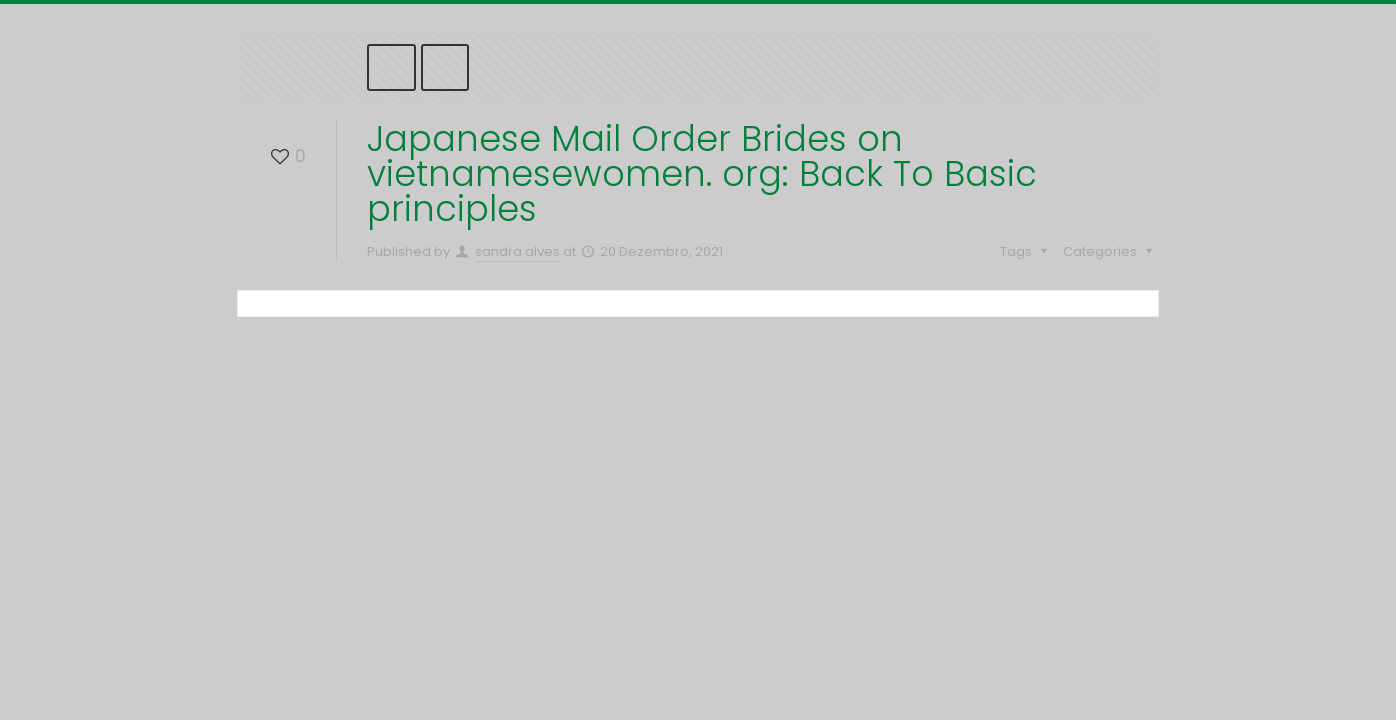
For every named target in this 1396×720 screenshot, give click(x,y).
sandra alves (517, 251)
